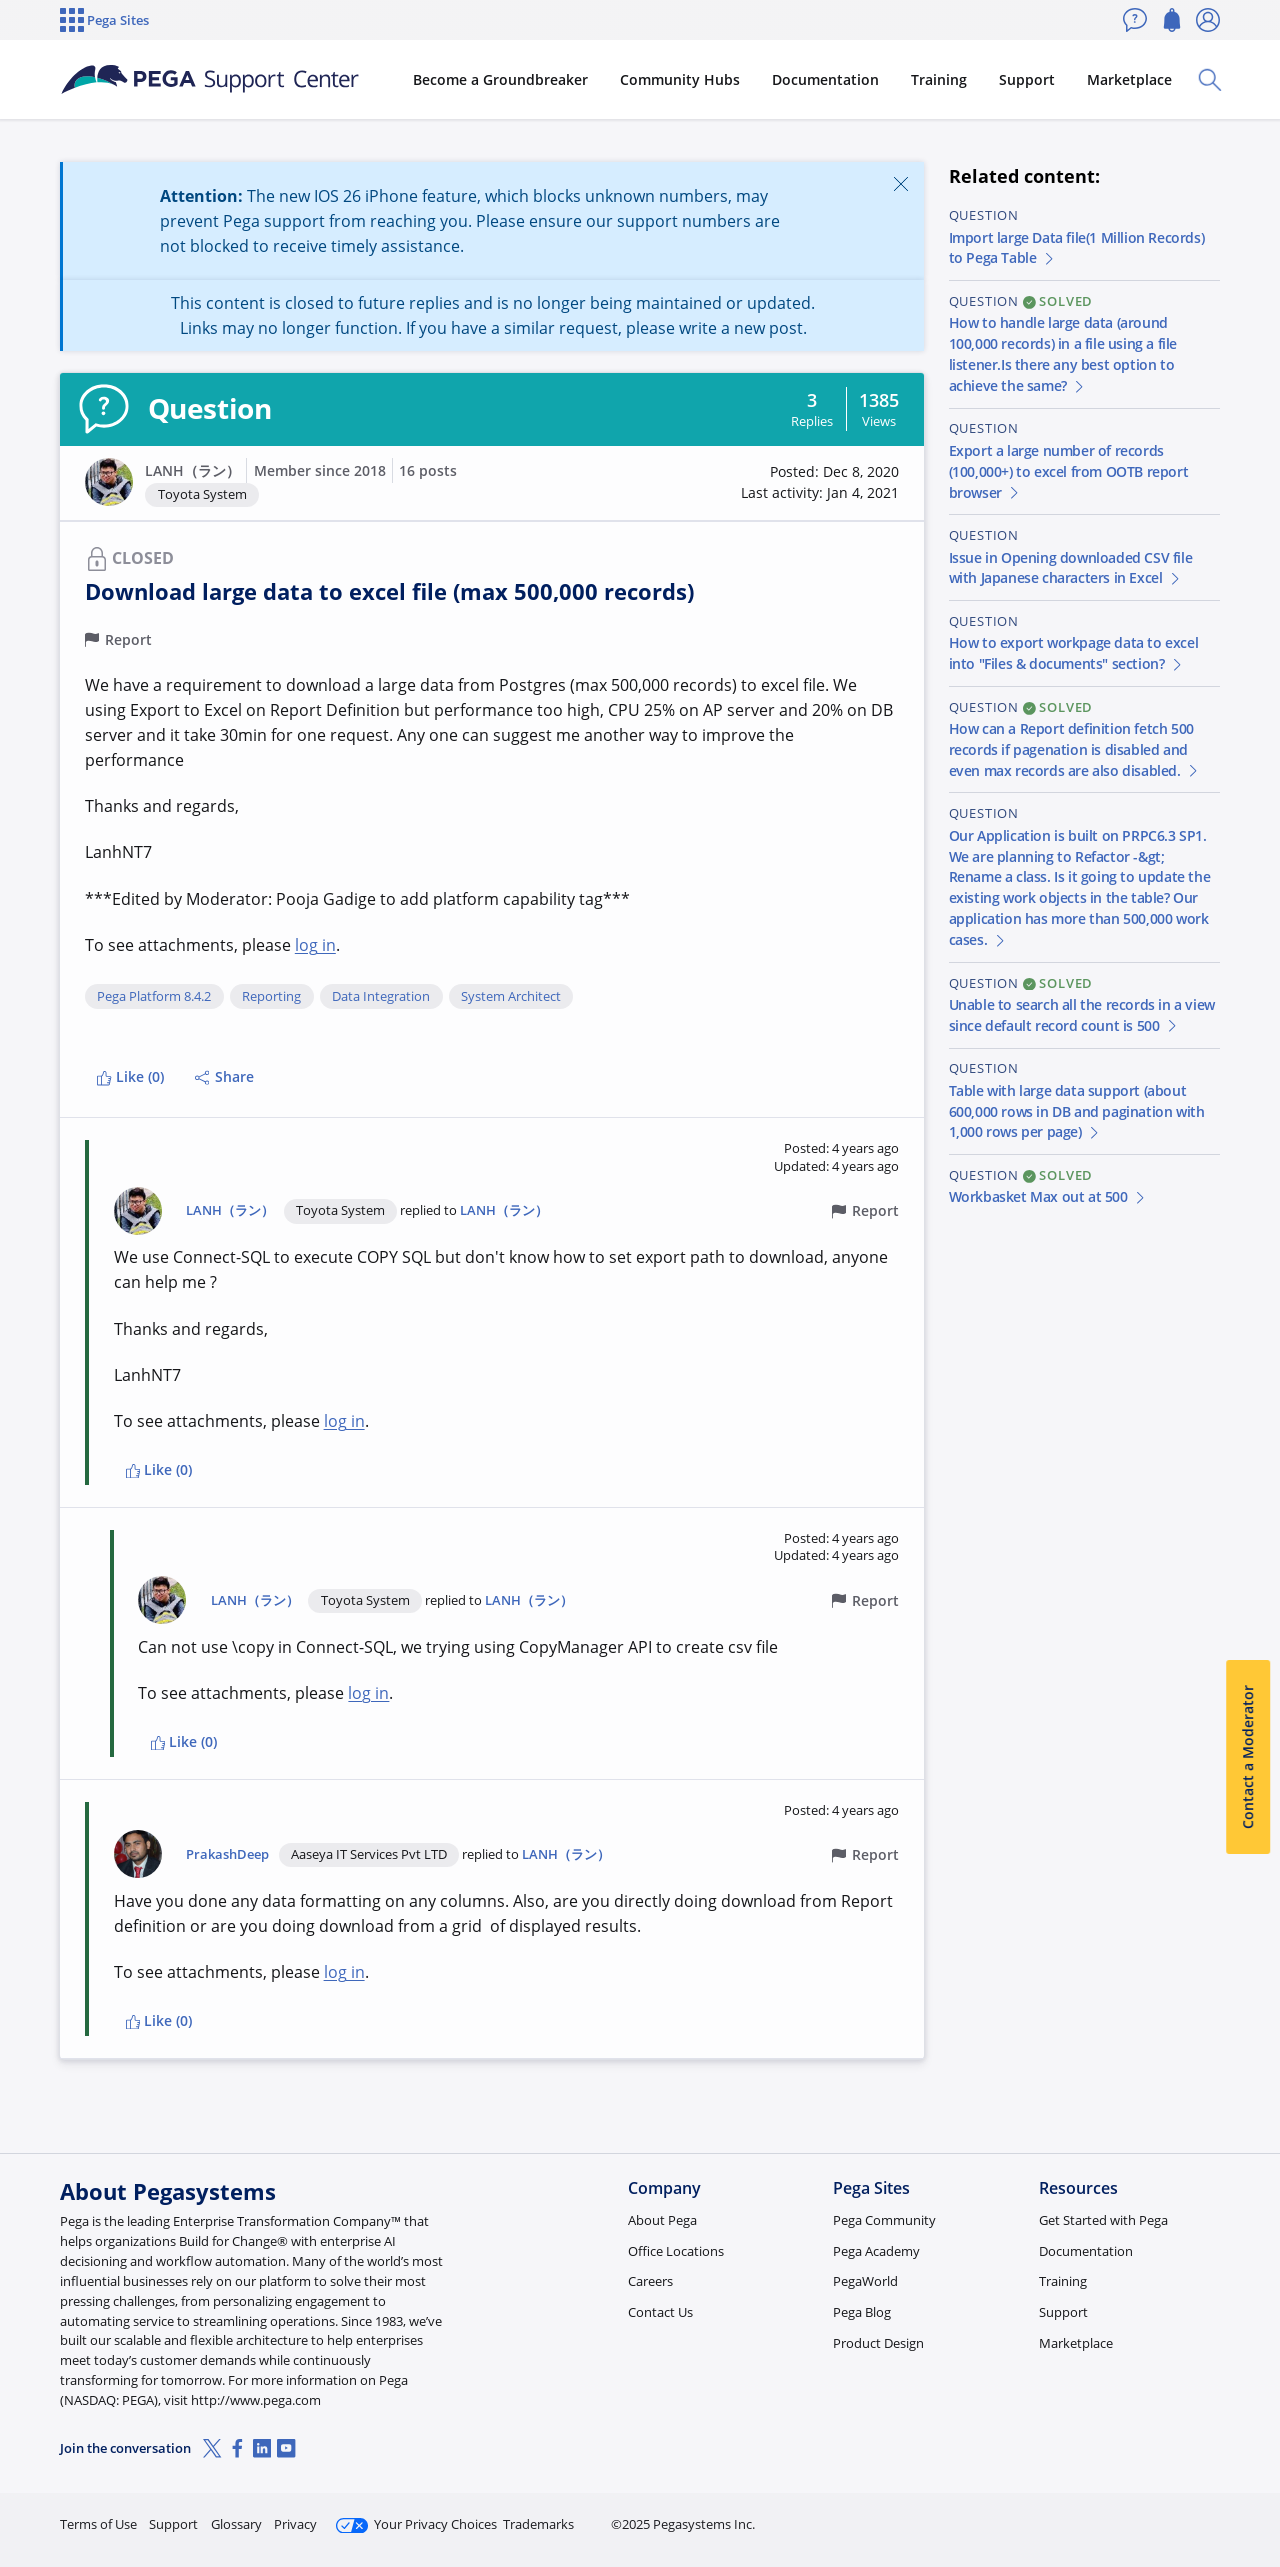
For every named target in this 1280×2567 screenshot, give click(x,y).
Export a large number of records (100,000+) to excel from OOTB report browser (1069, 471)
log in (315, 945)
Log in (1173, 2515)
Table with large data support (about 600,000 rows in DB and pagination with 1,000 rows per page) (1077, 1111)
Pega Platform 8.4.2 (154, 997)
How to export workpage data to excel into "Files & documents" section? (1074, 653)
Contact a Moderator (1247, 1757)
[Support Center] (214, 80)
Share (224, 1076)
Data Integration (381, 997)
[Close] (900, 183)
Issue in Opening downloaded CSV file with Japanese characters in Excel (1071, 568)
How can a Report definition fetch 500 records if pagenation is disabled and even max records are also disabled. (1075, 749)
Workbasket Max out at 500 (1048, 1196)
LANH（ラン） (192, 470)
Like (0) (130, 1076)
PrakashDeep (227, 1854)
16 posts (428, 470)
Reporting (271, 997)
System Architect (511, 997)
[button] (109, 482)
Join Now (1064, 2515)
